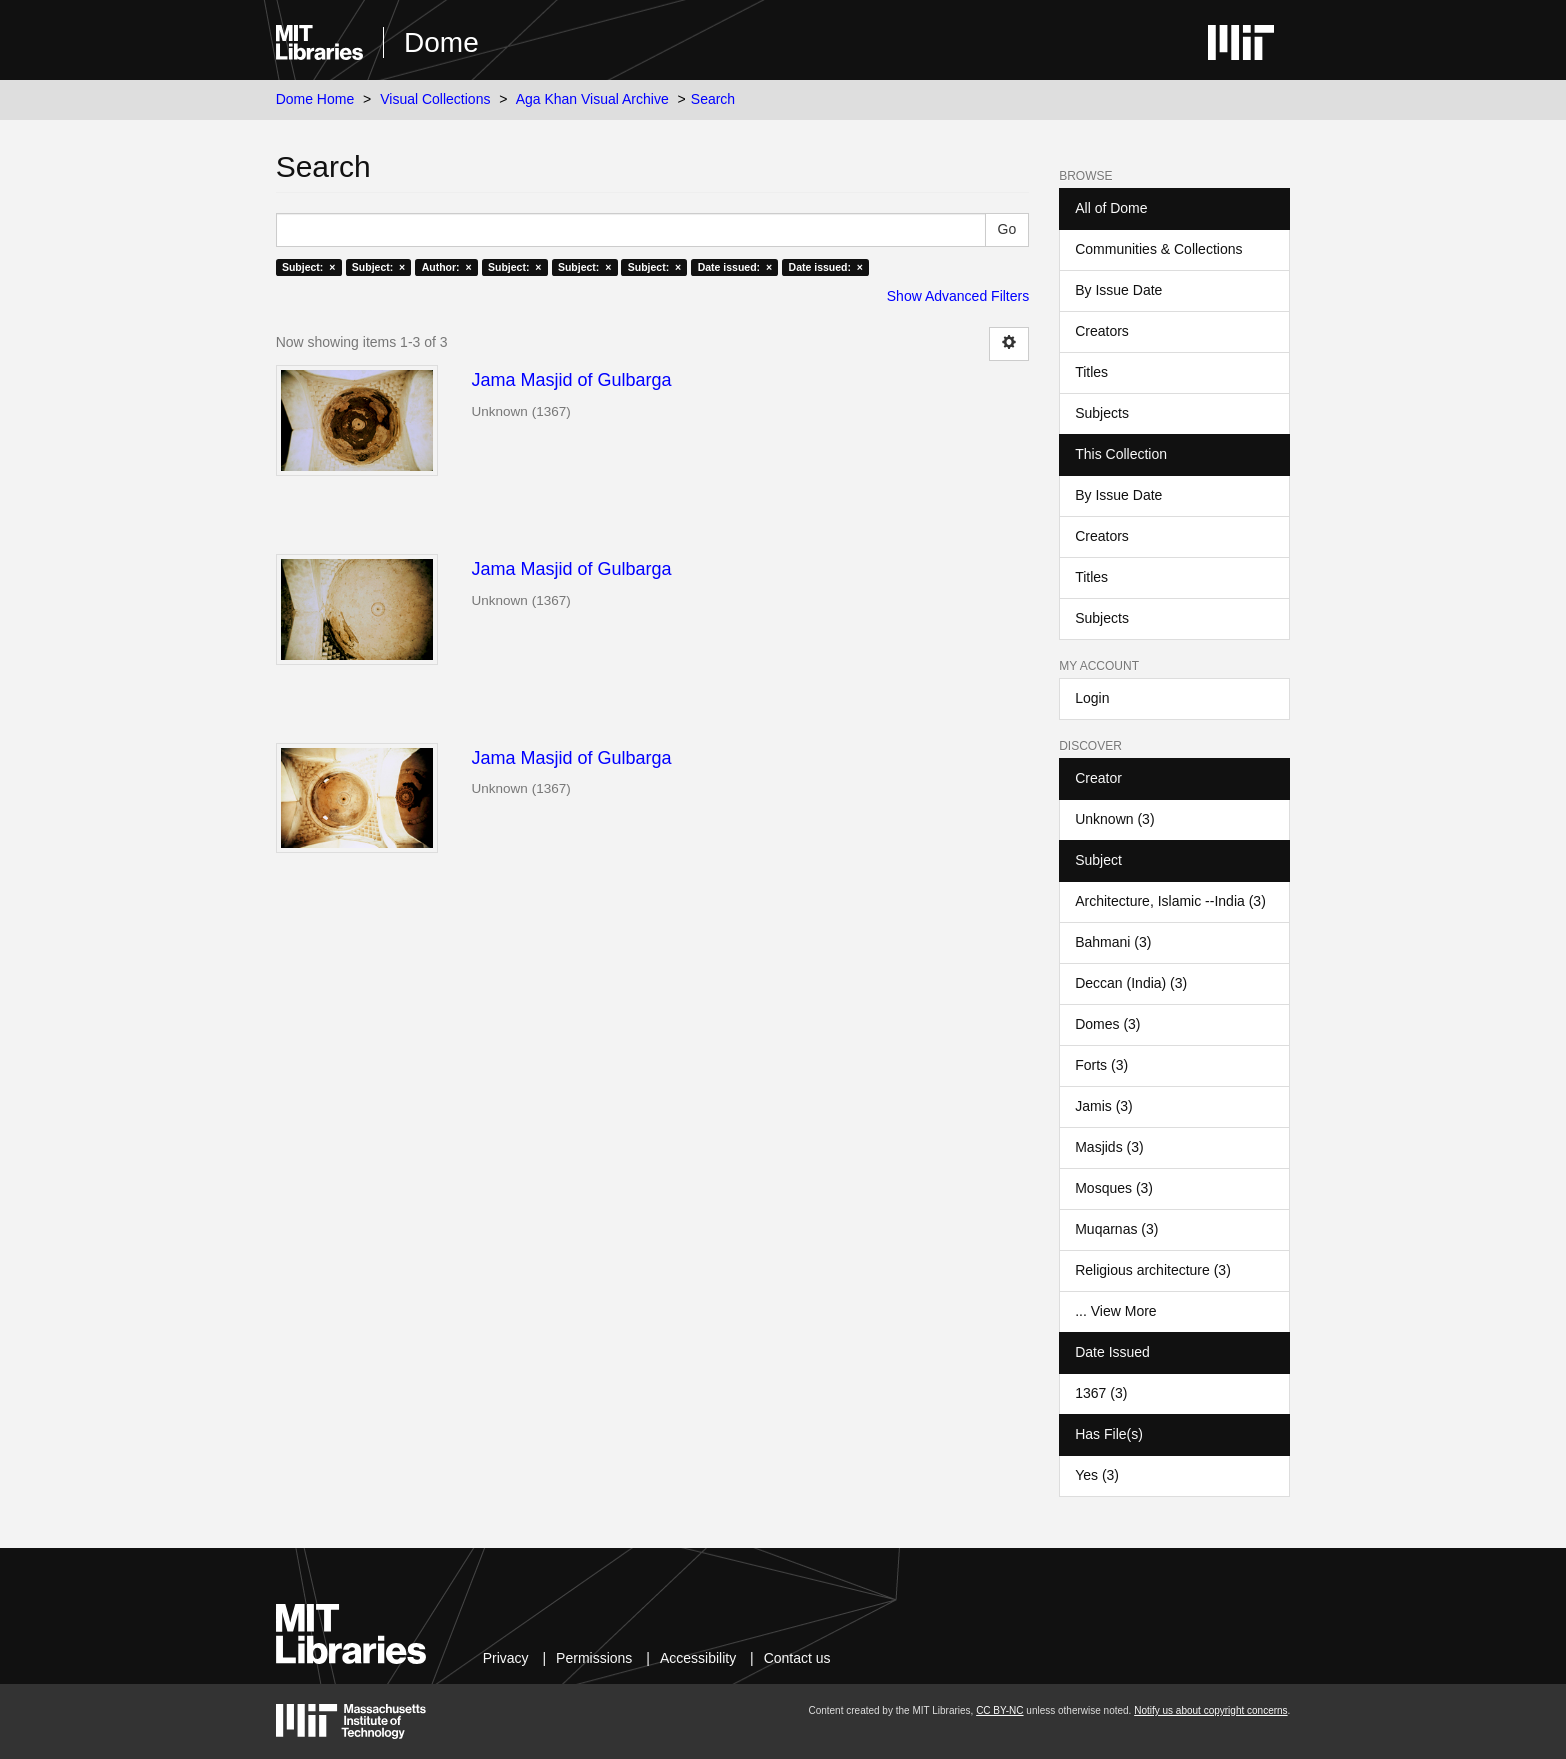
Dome (441, 42)
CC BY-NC (999, 1710)
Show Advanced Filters (958, 296)
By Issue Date (1118, 290)
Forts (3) (1101, 1065)
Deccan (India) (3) (1131, 983)
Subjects (1102, 413)
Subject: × (308, 267)
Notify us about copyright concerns (1210, 1710)
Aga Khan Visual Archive (592, 99)
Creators (1102, 331)
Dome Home (315, 99)
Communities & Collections (1158, 249)
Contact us (797, 1658)
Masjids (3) (1109, 1147)
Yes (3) (1097, 1475)
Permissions (594, 1658)
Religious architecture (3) (1153, 1270)
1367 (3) (1101, 1393)
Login (1092, 698)
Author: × (447, 267)
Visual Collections (435, 99)
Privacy (506, 1658)
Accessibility (698, 1658)
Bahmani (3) (1113, 942)
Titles (1091, 372)
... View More (1115, 1311)
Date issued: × (735, 267)
